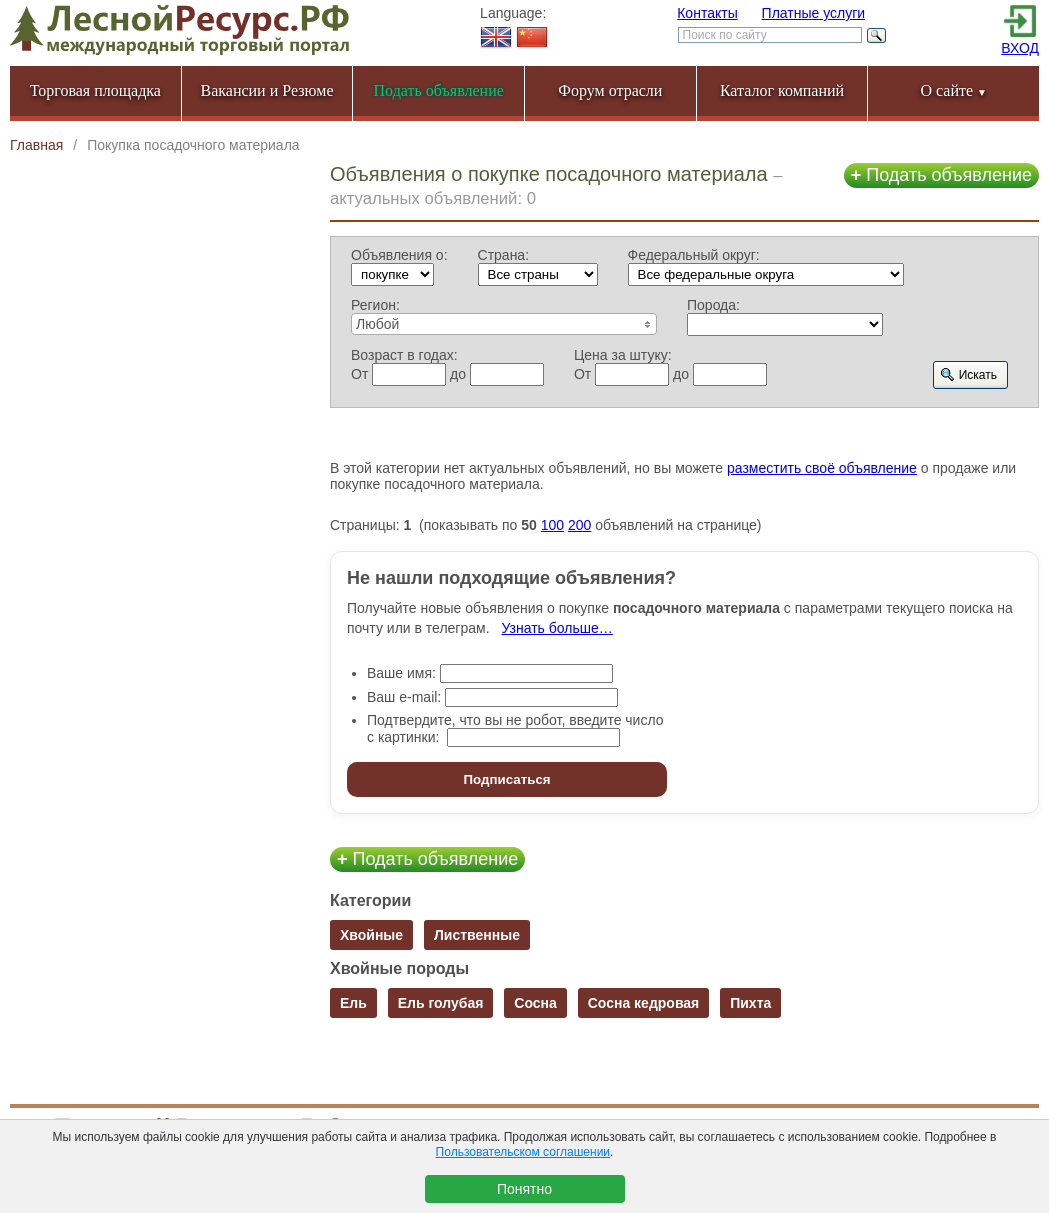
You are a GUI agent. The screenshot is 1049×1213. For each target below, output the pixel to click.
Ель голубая (441, 1003)
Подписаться (506, 779)
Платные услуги (814, 13)
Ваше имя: (401, 673)
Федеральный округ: (694, 255)
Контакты (707, 13)
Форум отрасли (610, 90)
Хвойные (371, 935)
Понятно (524, 1189)
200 (579, 525)
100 (552, 525)
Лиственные (477, 935)
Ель (353, 1003)
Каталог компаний (782, 90)
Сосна (535, 1003)
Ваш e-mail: (404, 697)
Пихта (750, 1003)
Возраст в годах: (404, 355)
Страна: (504, 255)
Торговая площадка (95, 90)
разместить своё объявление (822, 468)
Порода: (713, 305)
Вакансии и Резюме (266, 90)
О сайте (953, 90)
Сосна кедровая (644, 1003)
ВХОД (1020, 48)
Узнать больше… (556, 628)
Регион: (375, 305)
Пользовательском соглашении (523, 1152)
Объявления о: (399, 255)
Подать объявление (941, 175)
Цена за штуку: (623, 355)
